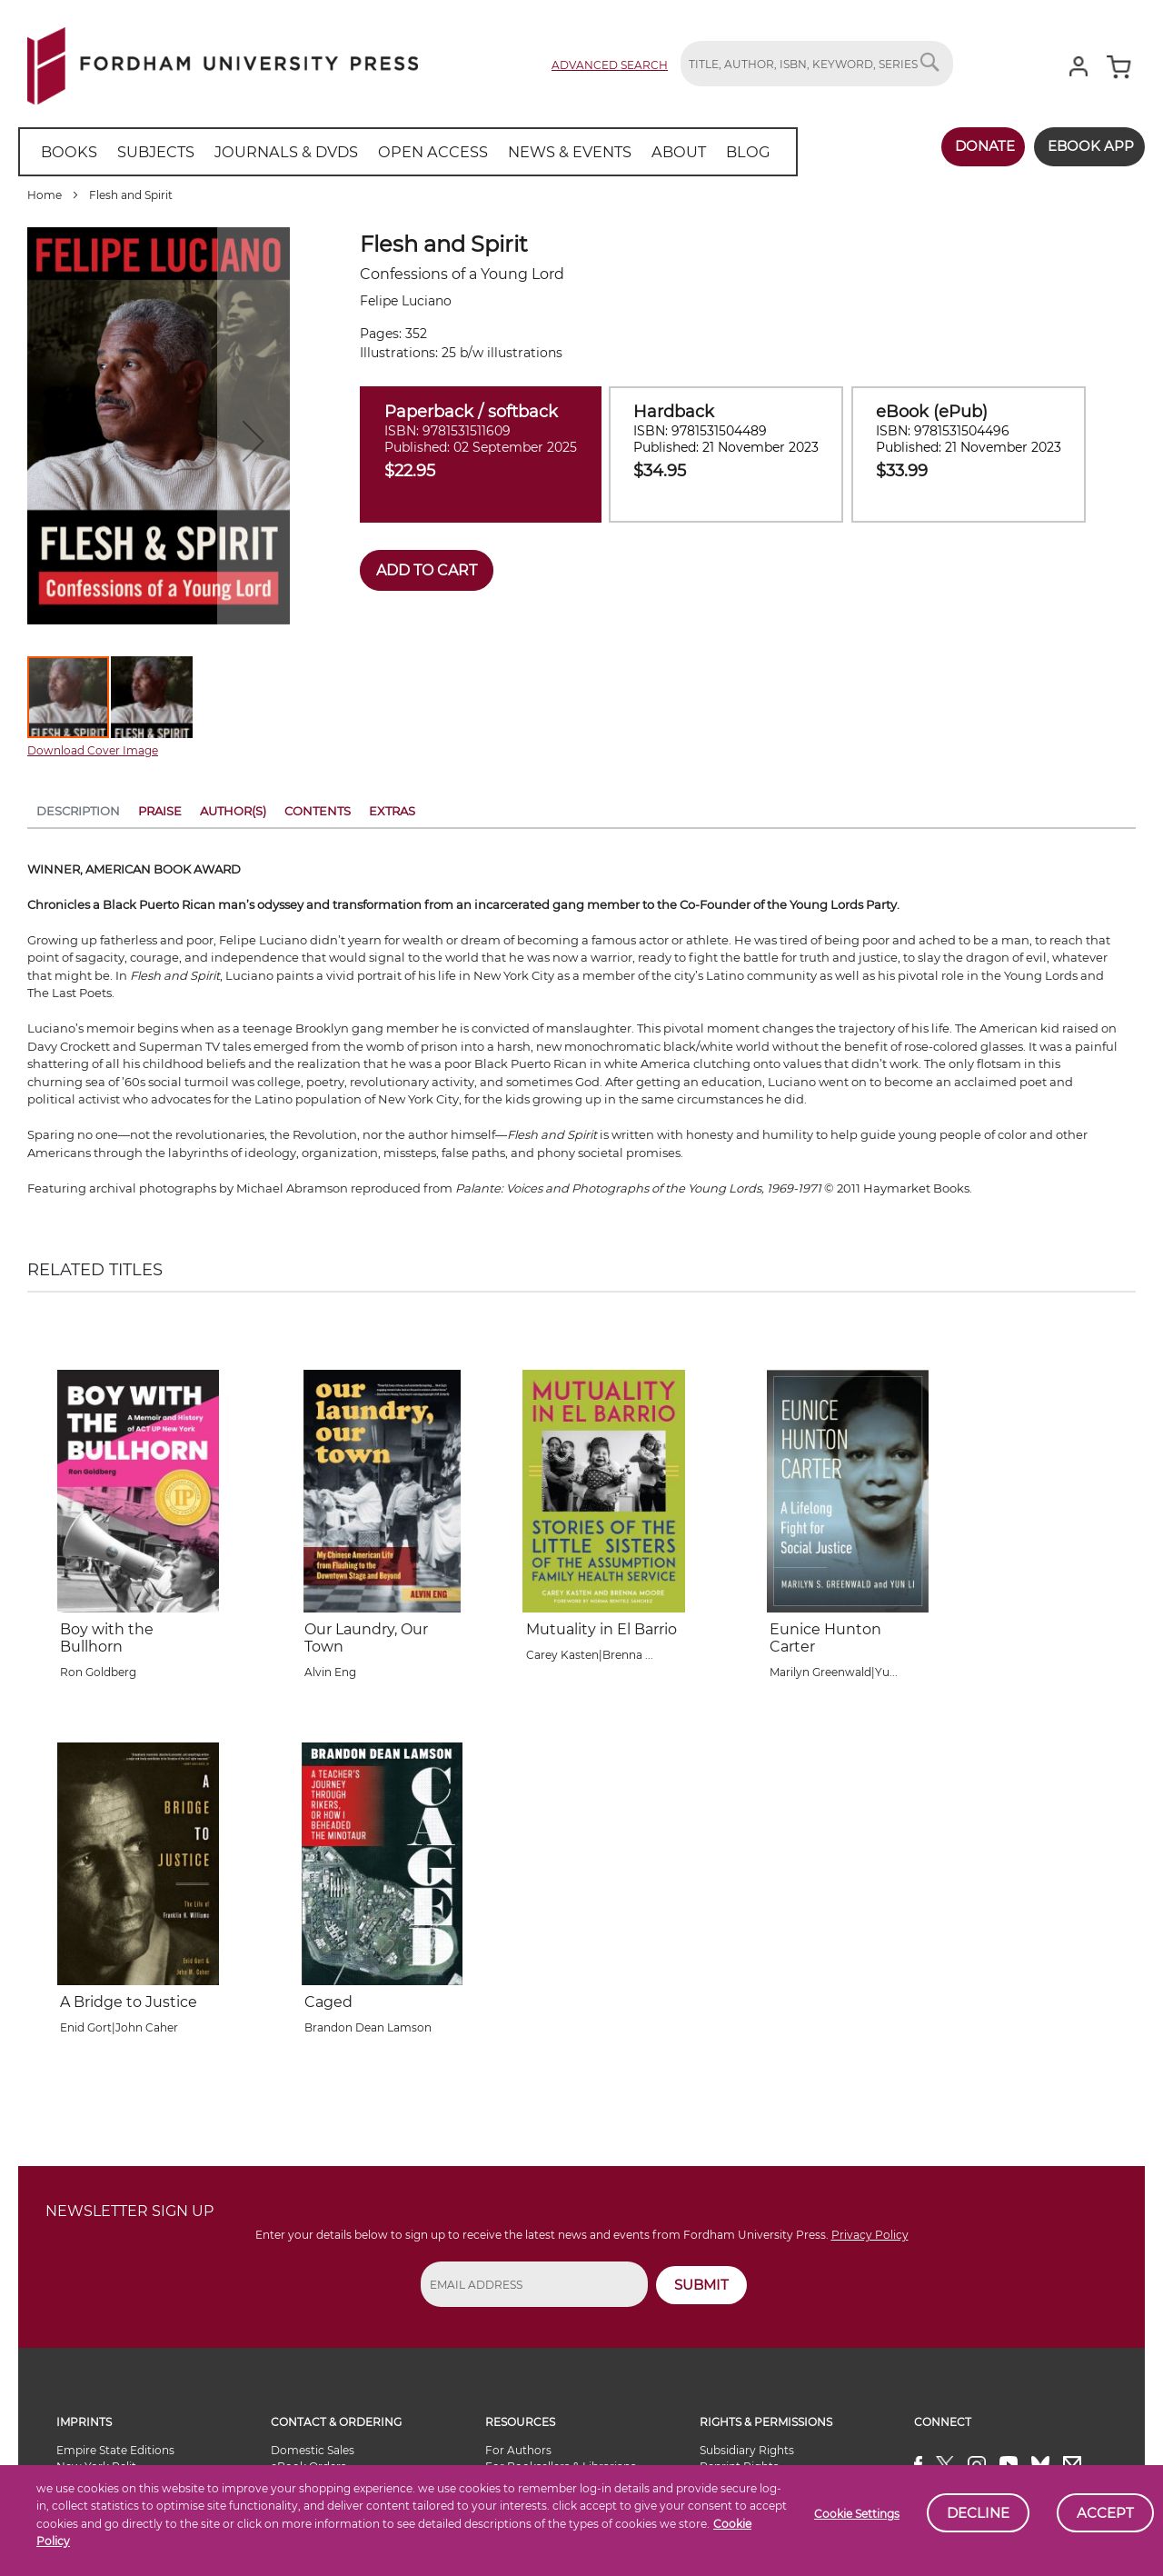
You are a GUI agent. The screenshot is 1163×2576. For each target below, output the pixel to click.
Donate (979, 146)
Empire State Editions (115, 2450)
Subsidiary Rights (747, 2450)
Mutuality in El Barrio (601, 1629)
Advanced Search (610, 65)
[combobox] (817, 63)
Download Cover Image (92, 750)
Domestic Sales (312, 2450)
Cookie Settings (857, 2514)
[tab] (78, 814)
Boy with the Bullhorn (107, 1638)
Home (44, 195)
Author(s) (233, 811)
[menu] (399, 151)
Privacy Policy (870, 2235)
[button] (152, 697)
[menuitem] (68, 152)
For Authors (518, 2450)
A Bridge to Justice (128, 2002)
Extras (392, 811)
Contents (317, 811)
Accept (1105, 2512)
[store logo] (222, 62)
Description (78, 811)
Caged (328, 2002)
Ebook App (1088, 146)
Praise (160, 811)
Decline (978, 2512)
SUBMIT (701, 2284)
